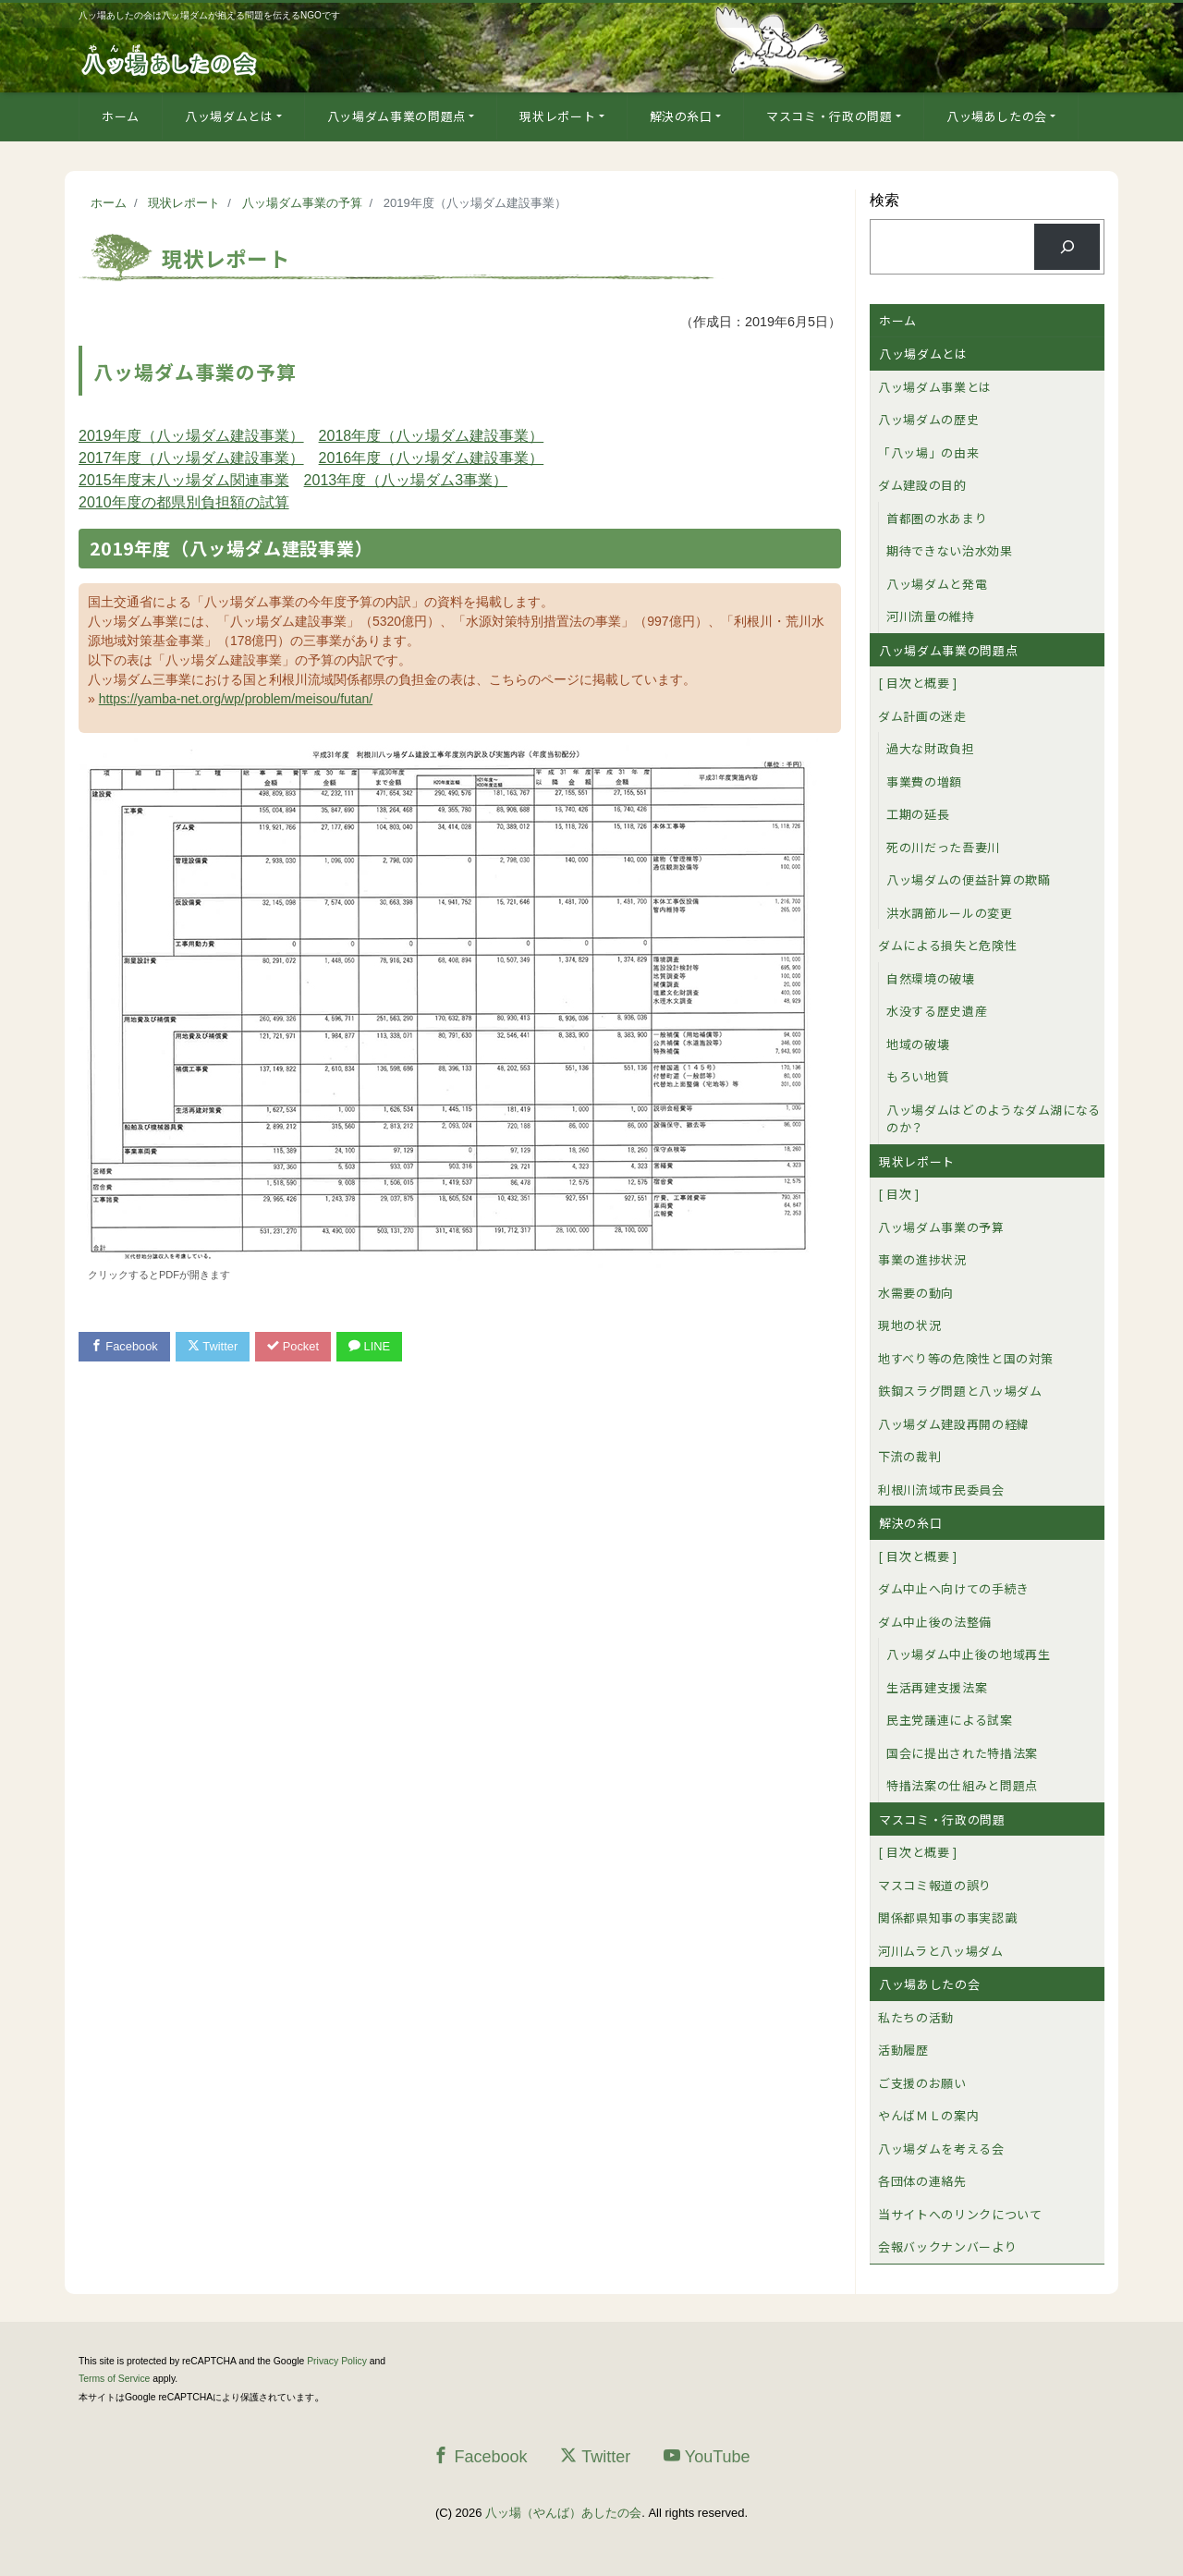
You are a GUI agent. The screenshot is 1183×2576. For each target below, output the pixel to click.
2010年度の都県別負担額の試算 (184, 502)
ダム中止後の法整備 (935, 1621)
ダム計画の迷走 (922, 716)
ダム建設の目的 (922, 485)
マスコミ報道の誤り (935, 1885)
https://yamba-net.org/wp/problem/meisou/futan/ (235, 698)
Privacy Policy (337, 2361)
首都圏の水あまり (936, 518)
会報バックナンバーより (947, 2246)
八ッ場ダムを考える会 (941, 2148)
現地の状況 (909, 1325)
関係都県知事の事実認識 (947, 1917)
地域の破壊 (917, 1044)
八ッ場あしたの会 (996, 116)
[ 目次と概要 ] (917, 682)
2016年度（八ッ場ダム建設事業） (431, 458)
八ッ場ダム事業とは (935, 387)
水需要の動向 (916, 1292)
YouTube (707, 2456)
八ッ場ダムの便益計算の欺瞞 (968, 879)
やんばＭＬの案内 (928, 2115)
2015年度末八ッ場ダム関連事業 (184, 480)
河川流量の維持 (930, 616)
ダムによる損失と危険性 (947, 945)
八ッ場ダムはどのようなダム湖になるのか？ (993, 1119)
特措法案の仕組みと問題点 (962, 1785)
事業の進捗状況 (922, 1259)
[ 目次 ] (899, 1194)
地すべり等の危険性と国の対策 (966, 1358)
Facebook (125, 1346)
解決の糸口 (681, 116)
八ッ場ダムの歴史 (928, 419)
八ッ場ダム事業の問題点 (396, 116)
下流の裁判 (909, 1456)
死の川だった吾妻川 (943, 847)
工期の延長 (917, 814)
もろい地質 (917, 1076)
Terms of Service (114, 2379)
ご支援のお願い (922, 2083)
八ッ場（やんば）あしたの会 (563, 2513)
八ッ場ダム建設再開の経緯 (954, 1424)
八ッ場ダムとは (229, 116)
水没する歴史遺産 (936, 1010)
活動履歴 (903, 2049)
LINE (372, 1346)
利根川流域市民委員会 (941, 1489)
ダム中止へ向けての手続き (954, 1588)
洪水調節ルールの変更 (949, 913)
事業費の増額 (924, 781)
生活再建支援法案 (936, 1687)
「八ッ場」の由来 (928, 452)
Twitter (214, 1346)
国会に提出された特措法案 (962, 1753)
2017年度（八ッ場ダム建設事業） (191, 458)
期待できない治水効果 (949, 550)
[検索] (1067, 246)
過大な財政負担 (930, 748)
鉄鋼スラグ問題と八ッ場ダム (960, 1390)
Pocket (296, 1346)
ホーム (121, 116)
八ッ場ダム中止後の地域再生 (968, 1654)
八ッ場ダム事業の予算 (941, 1227)
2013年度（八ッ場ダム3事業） (406, 480)
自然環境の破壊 (930, 978)
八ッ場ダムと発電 (936, 583)
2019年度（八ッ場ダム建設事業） (191, 436)
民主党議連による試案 (949, 1719)
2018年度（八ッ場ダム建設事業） (431, 436)
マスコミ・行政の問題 (829, 116)
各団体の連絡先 (922, 2181)
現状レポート (557, 116)
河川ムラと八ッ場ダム (941, 1950)
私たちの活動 (916, 2017)
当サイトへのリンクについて (960, 2214)
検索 (884, 200)
